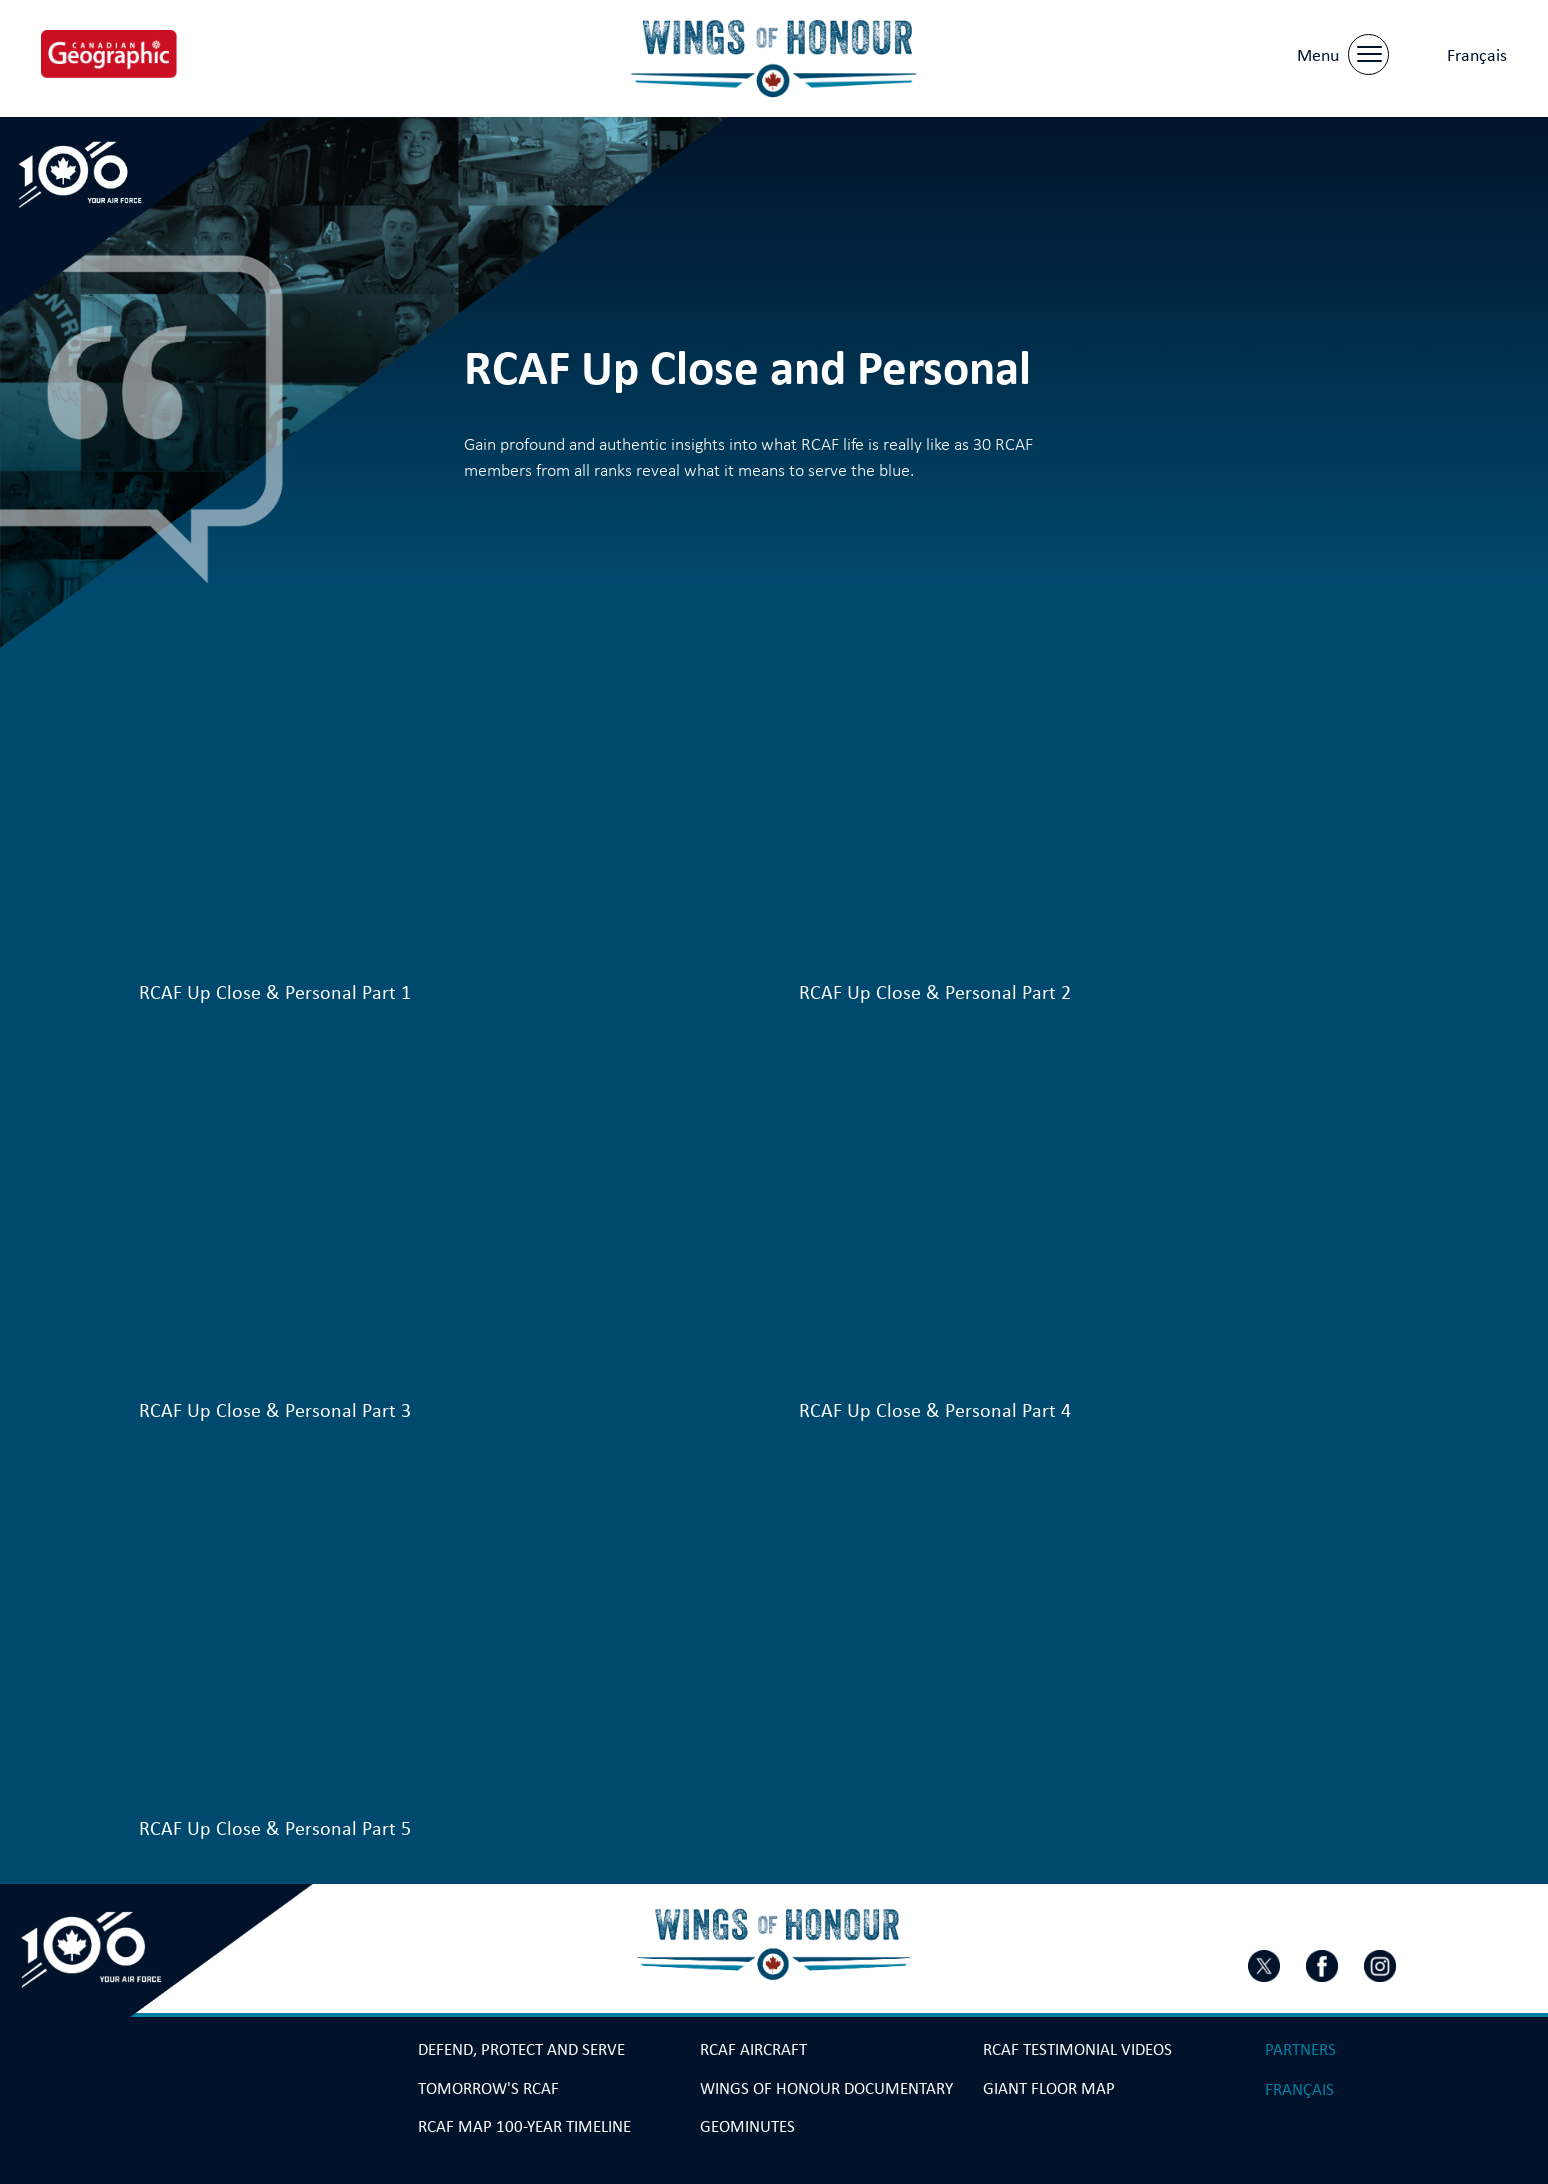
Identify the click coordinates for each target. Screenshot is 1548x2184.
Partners (1300, 2050)
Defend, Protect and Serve (521, 2050)
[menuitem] (1477, 53)
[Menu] (1341, 50)
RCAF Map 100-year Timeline (524, 2127)
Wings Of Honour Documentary (826, 2089)
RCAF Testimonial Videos (1077, 2050)
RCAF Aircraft (753, 2050)
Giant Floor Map (1049, 2089)
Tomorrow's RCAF (488, 2089)
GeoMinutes (747, 2127)
